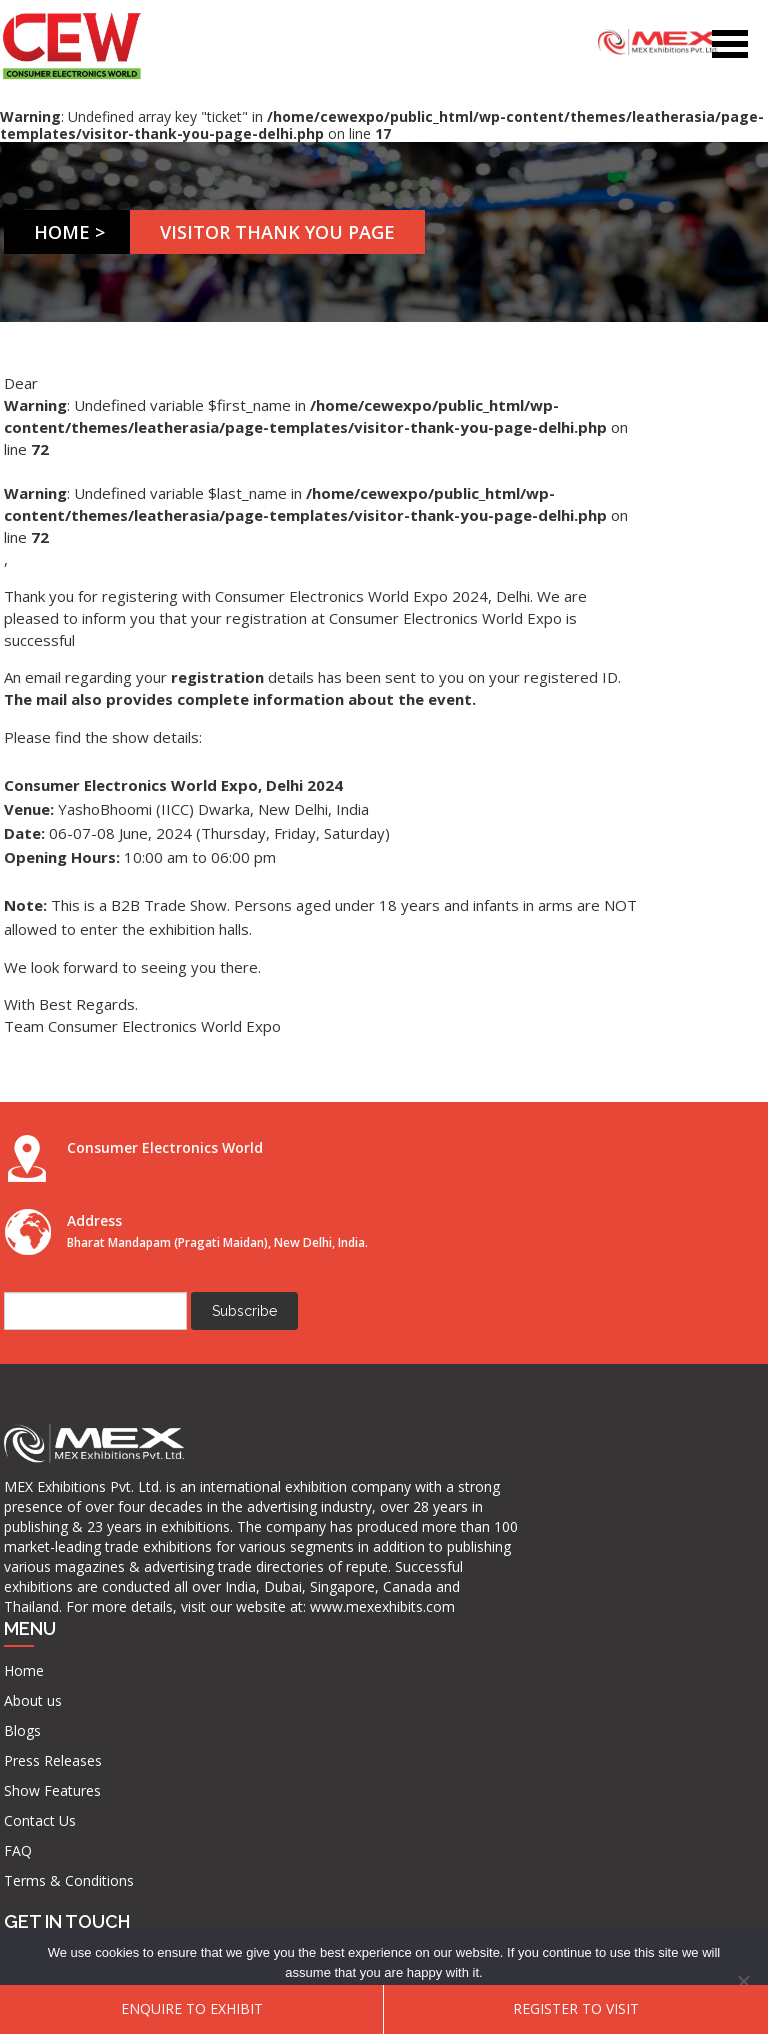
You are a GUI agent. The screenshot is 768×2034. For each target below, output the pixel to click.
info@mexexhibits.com (437, 1505)
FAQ (216, 1551)
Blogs (220, 1431)
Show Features (250, 1491)
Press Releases (251, 1461)
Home (68, 232)
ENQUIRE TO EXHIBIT (192, 2008)
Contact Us (238, 1521)
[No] (743, 1981)
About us (231, 1401)
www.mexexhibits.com (102, 1798)
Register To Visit (576, 2008)
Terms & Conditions (236, 1590)
